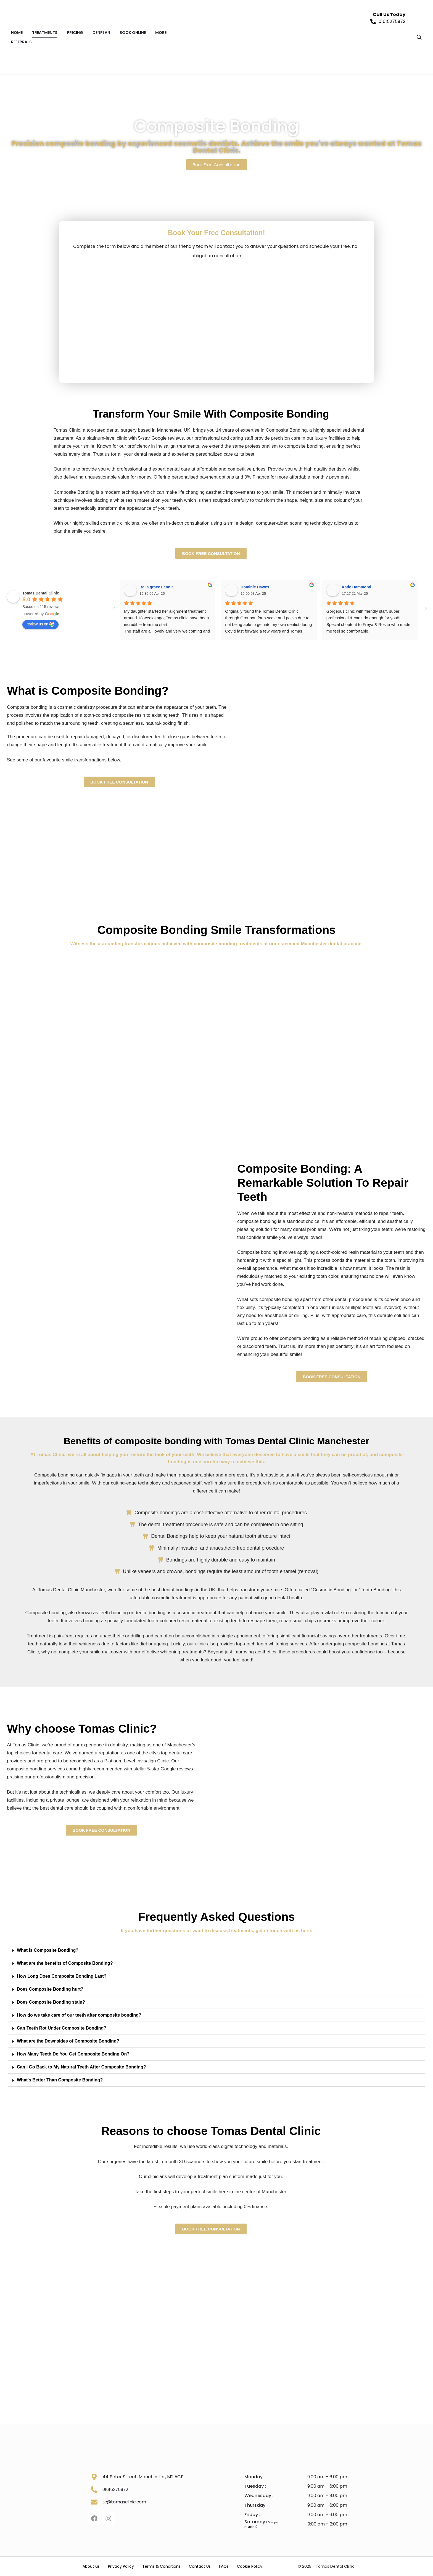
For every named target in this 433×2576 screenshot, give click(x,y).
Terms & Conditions (161, 2566)
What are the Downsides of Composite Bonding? (68, 2041)
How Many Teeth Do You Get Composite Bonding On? (73, 2054)
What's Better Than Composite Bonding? (60, 2080)
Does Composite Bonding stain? (51, 2002)
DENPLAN (101, 32)
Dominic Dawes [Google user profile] (255, 587)
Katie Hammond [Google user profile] (356, 587)
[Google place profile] (40, 593)
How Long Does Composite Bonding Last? (61, 1976)
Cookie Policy (249, 2566)
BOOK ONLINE (133, 32)
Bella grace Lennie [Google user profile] (156, 587)
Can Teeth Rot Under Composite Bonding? (61, 2028)
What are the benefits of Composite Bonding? (65, 1963)
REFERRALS (21, 42)
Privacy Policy (121, 2566)
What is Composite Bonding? (47, 1950)
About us (91, 2566)
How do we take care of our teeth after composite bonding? (79, 2015)
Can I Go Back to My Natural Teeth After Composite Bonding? (81, 2067)
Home (17, 32)
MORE (161, 32)
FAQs (224, 2566)
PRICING (75, 32)
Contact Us (200, 2566)
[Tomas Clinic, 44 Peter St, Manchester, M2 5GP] (211, 2303)
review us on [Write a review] (40, 624)
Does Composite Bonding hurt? (50, 1989)
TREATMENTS (44, 32)
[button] (216, 1950)
